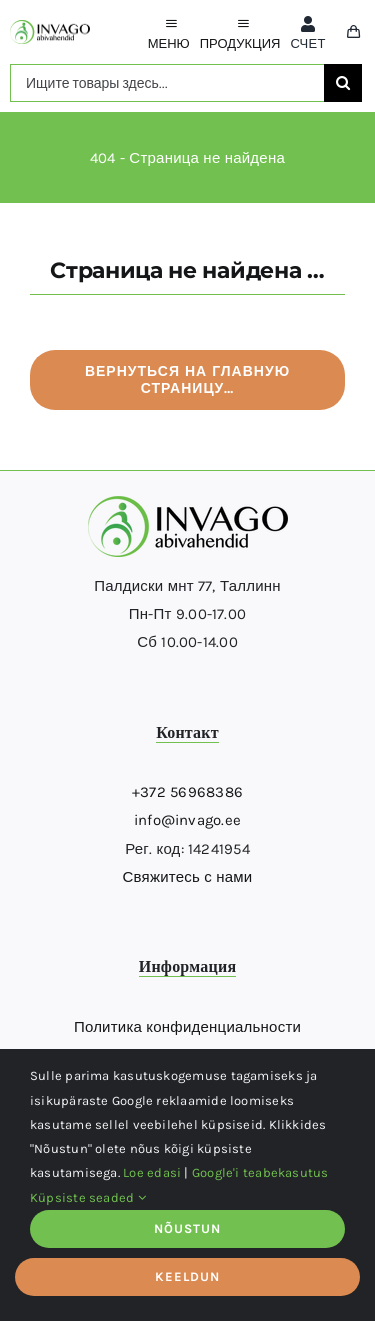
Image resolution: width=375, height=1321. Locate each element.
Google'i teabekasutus (260, 1172)
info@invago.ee (187, 820)
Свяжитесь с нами (188, 877)
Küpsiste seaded (88, 1197)
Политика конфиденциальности (187, 1027)
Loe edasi (152, 1172)
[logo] (50, 27)
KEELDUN (187, 1276)
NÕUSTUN (187, 1228)
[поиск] (343, 83)
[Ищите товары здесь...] (167, 83)
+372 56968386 (187, 792)
